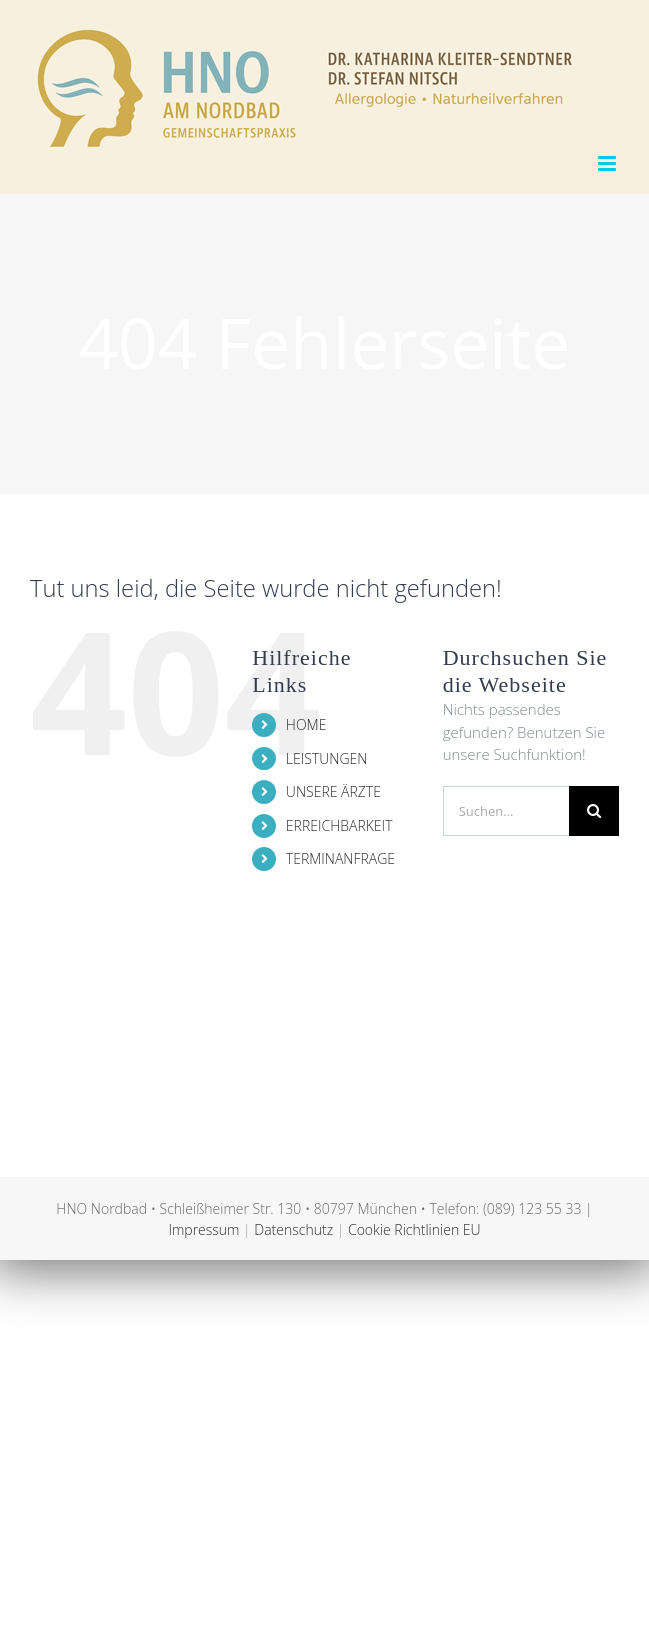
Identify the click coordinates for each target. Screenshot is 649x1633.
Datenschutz (293, 1229)
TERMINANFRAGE (340, 858)
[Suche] (594, 811)
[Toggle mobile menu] (608, 163)
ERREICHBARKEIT (339, 825)
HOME (306, 724)
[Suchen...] (506, 811)
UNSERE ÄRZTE (333, 791)
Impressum (203, 1229)
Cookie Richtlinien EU (414, 1229)
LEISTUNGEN (327, 758)
